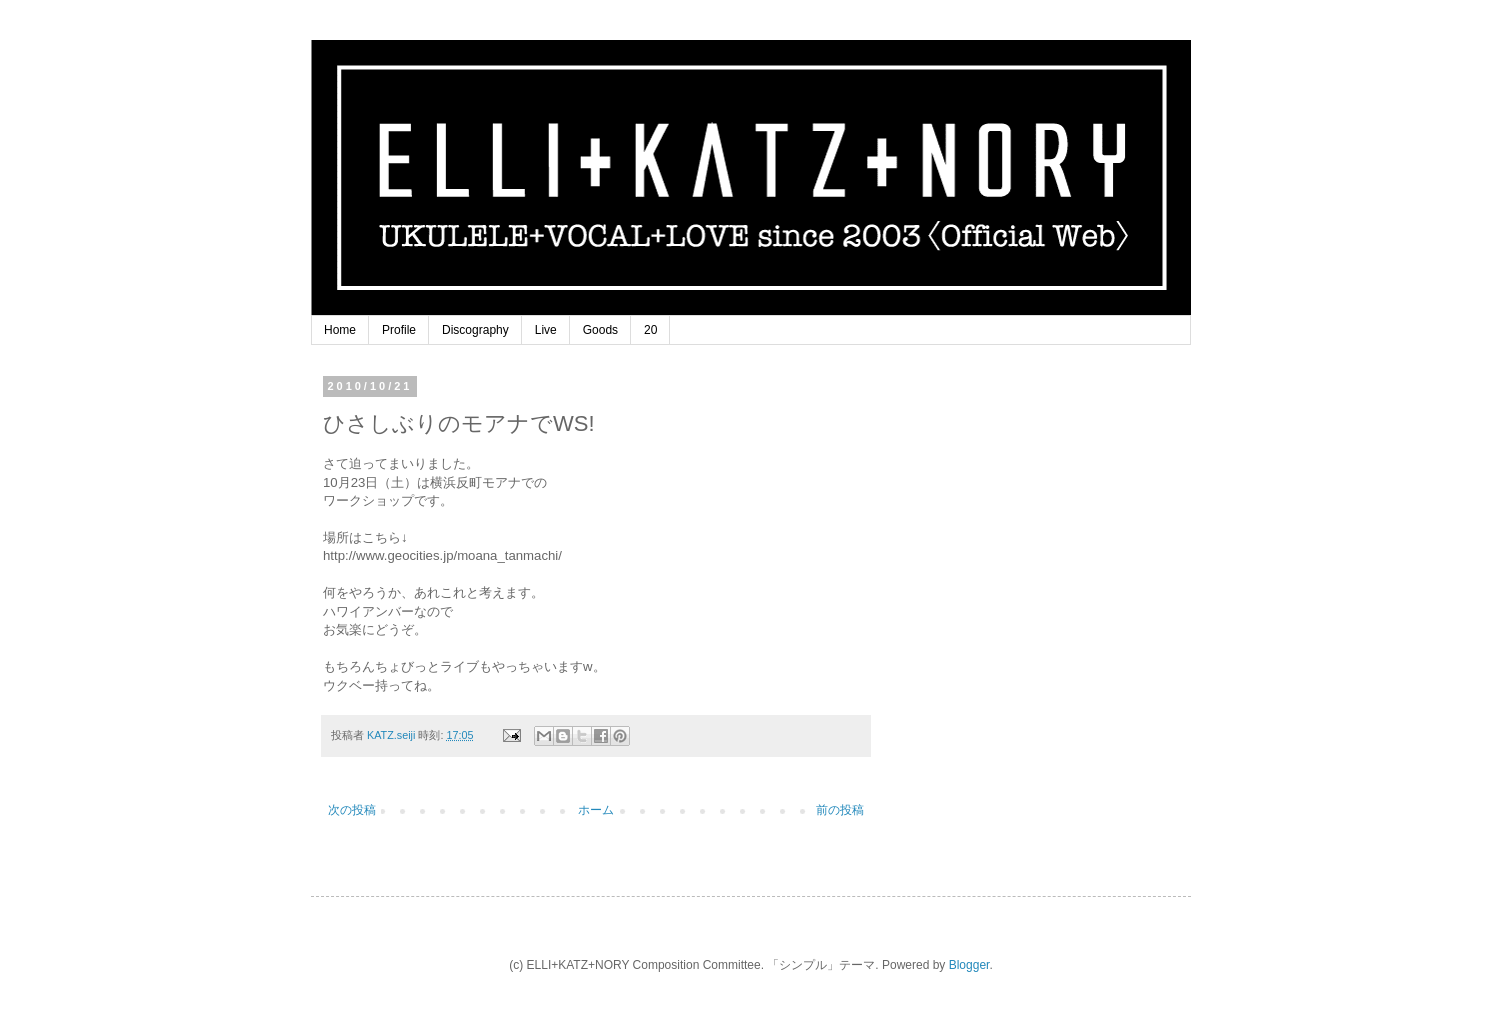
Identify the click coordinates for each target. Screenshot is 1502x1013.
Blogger (969, 965)
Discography (475, 330)
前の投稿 (840, 810)
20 (650, 330)
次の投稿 (352, 810)
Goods (600, 330)
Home (340, 330)
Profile (399, 330)
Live (546, 330)
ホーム (596, 810)
